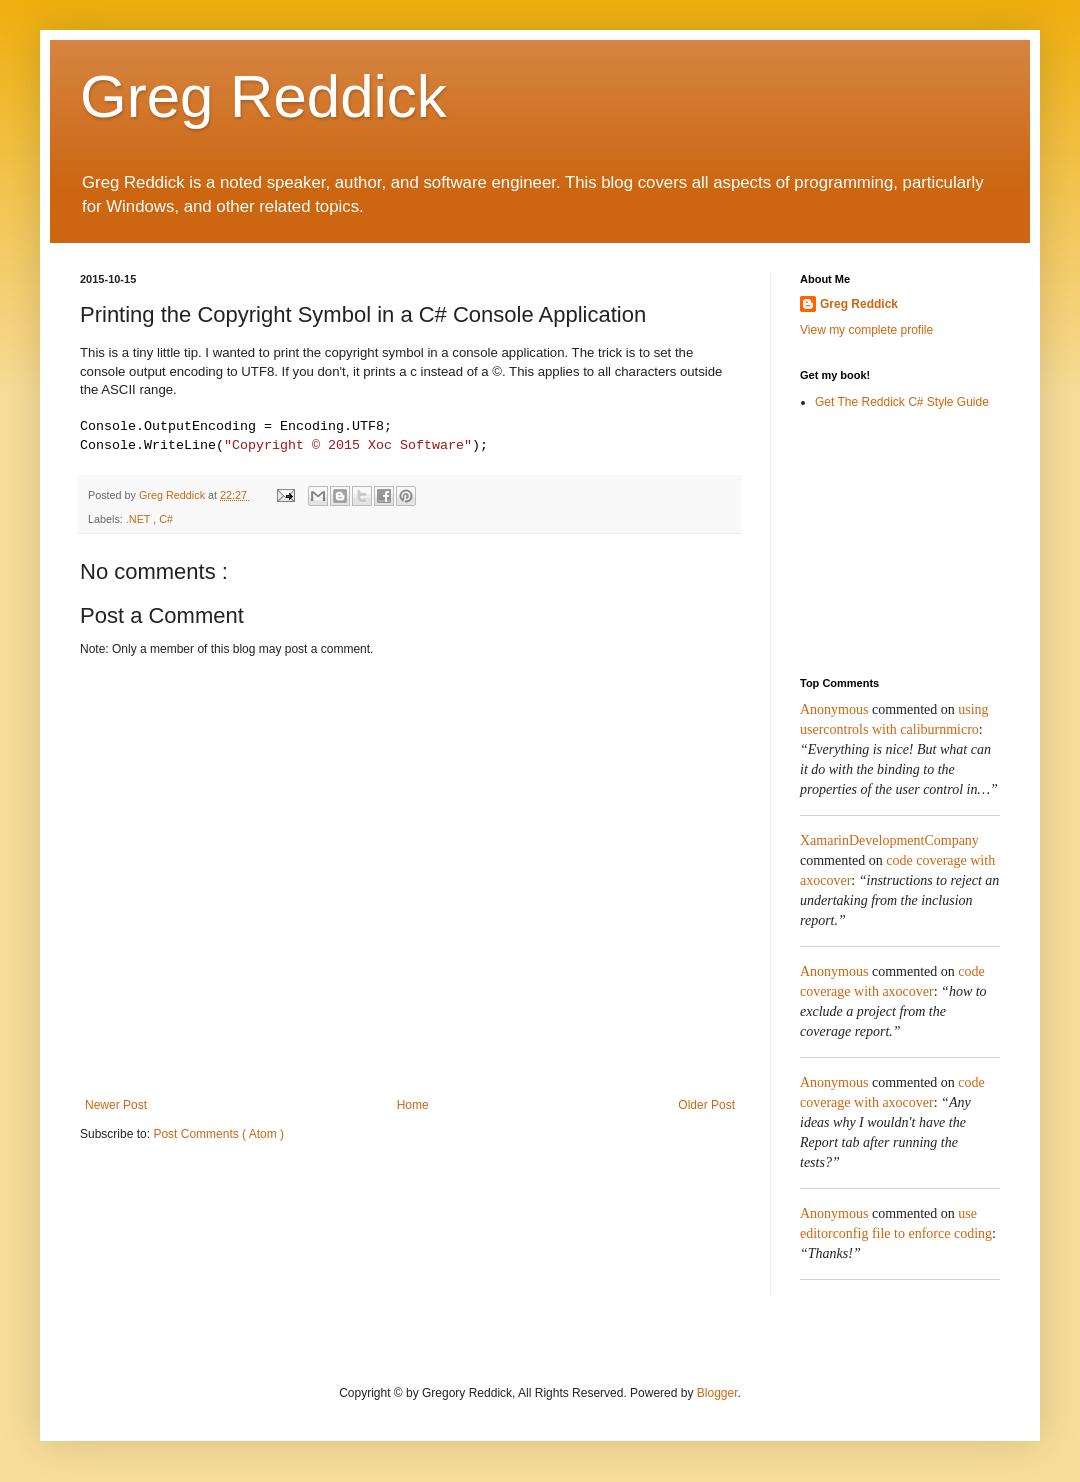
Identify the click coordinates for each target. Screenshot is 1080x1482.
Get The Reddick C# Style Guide (902, 402)
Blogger (717, 1393)
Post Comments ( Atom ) (218, 1138)
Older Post (706, 1109)
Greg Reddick (263, 96)
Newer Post (116, 1109)
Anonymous (834, 709)
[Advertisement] (900, 543)
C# (166, 523)
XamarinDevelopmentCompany (889, 840)
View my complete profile (866, 330)
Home (413, 1109)
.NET (139, 523)
